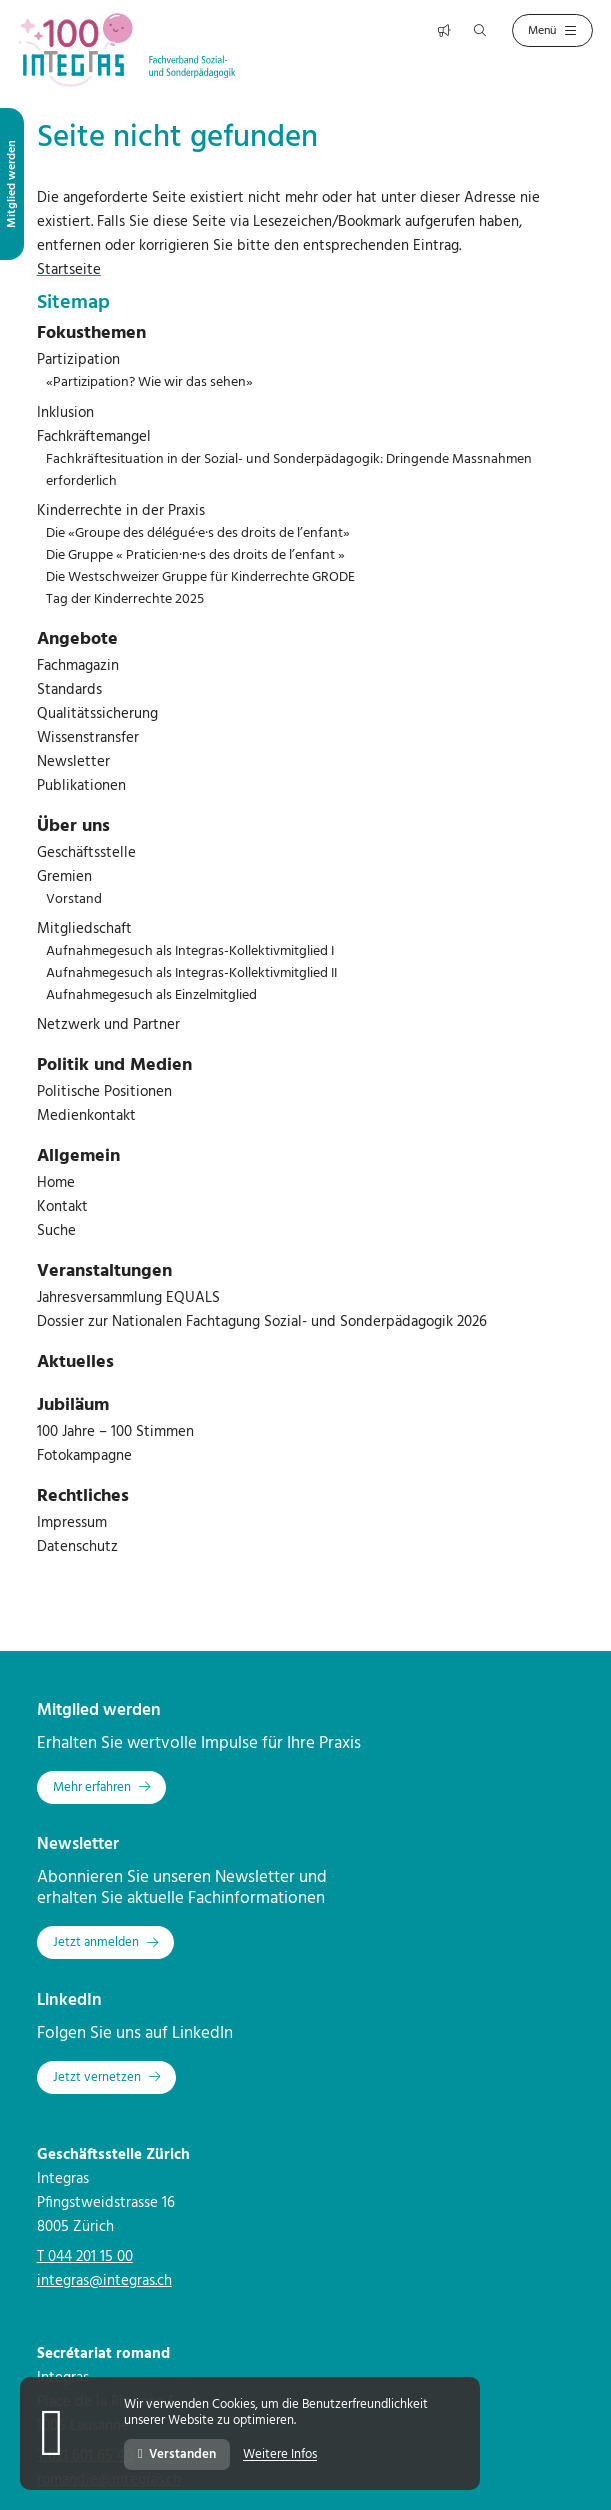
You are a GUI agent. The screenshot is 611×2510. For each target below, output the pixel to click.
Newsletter (73, 762)
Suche (56, 1231)
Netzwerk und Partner (108, 1025)
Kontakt (62, 1207)
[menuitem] (306, 334)
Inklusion (65, 413)
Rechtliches (83, 1496)
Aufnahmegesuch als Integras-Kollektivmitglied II (191, 973)
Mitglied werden (99, 1710)
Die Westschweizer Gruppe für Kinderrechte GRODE (200, 577)
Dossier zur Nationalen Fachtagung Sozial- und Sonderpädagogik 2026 (262, 1322)
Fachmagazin (78, 666)
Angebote (77, 639)
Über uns (73, 826)
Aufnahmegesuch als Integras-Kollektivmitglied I (190, 951)
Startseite (69, 270)
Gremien (64, 877)
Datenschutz (77, 1547)
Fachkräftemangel (94, 437)
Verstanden (177, 2454)
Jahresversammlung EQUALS (128, 1298)
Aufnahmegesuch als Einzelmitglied (151, 995)
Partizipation (78, 360)
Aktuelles (75, 1362)
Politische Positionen (104, 1092)
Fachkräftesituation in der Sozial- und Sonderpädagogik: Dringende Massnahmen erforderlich (289, 470)
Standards (69, 690)
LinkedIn (69, 2000)
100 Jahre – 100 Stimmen (115, 1432)
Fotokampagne (84, 1456)
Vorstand (74, 899)
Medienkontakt (86, 1116)
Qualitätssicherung (97, 714)
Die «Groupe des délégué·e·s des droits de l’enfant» (198, 533)
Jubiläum (73, 1405)
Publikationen (81, 786)
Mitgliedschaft (84, 929)
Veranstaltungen (104, 1271)
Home (56, 1183)
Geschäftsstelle (86, 853)
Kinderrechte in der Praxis (121, 511)
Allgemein (78, 1156)
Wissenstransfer (88, 738)
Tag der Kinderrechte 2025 (125, 599)
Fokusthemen (91, 333)
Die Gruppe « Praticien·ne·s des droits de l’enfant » (195, 555)
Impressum (72, 1523)
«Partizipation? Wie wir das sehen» (149, 382)
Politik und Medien (114, 1065)
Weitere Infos (280, 2455)
